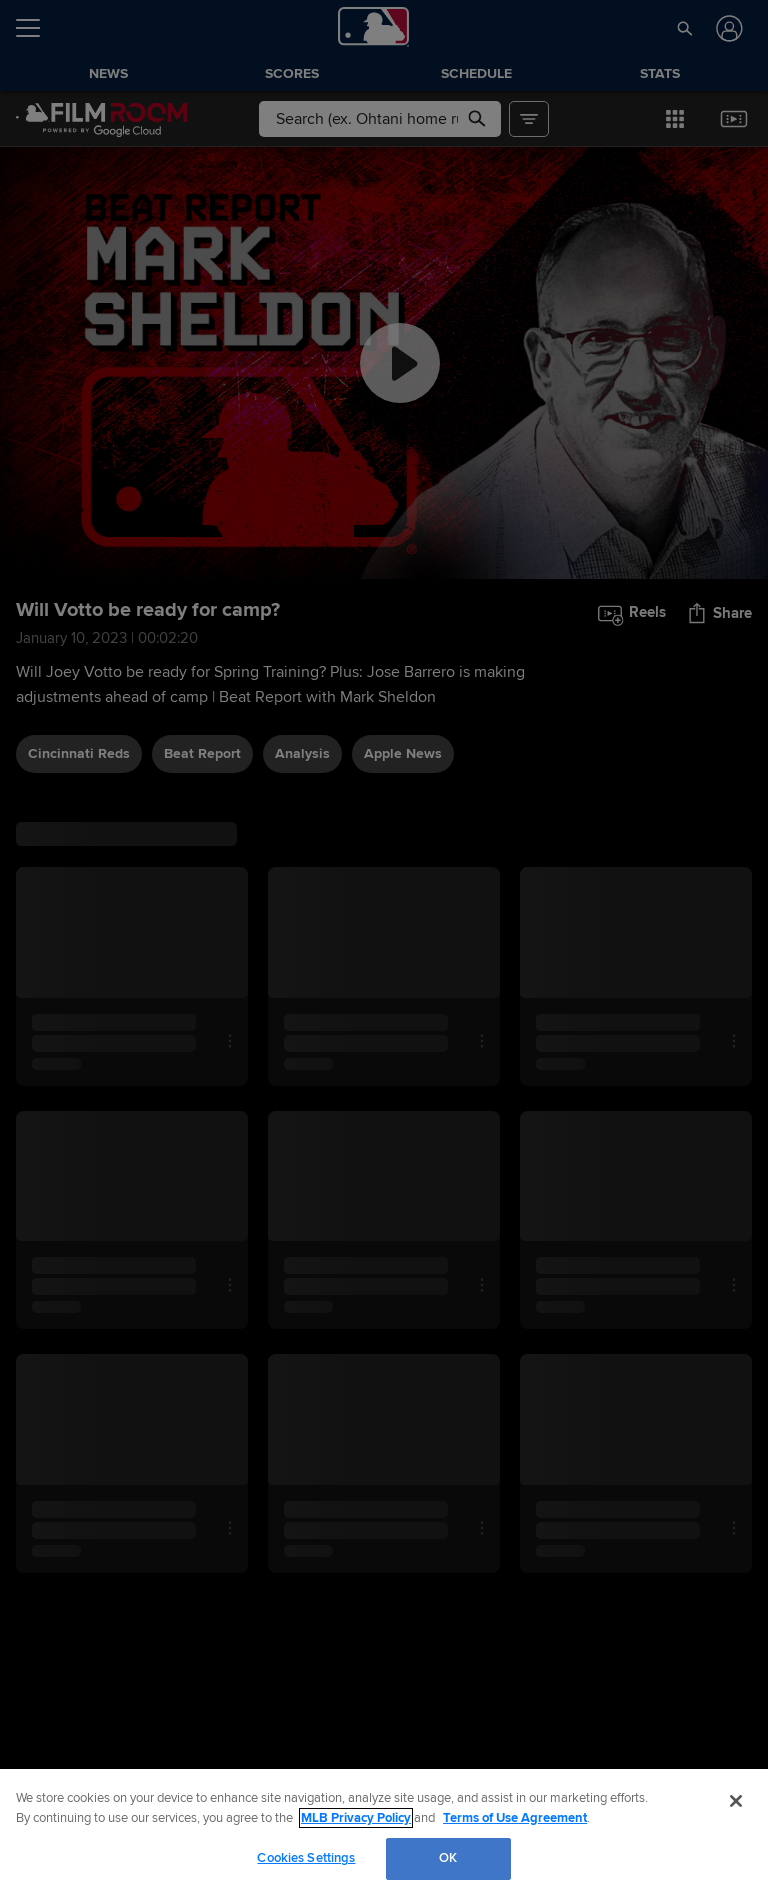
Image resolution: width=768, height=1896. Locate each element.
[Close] (736, 1801)
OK (448, 1858)
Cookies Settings (306, 1858)
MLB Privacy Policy (356, 1818)
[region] (384, 1832)
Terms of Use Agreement (515, 1818)
